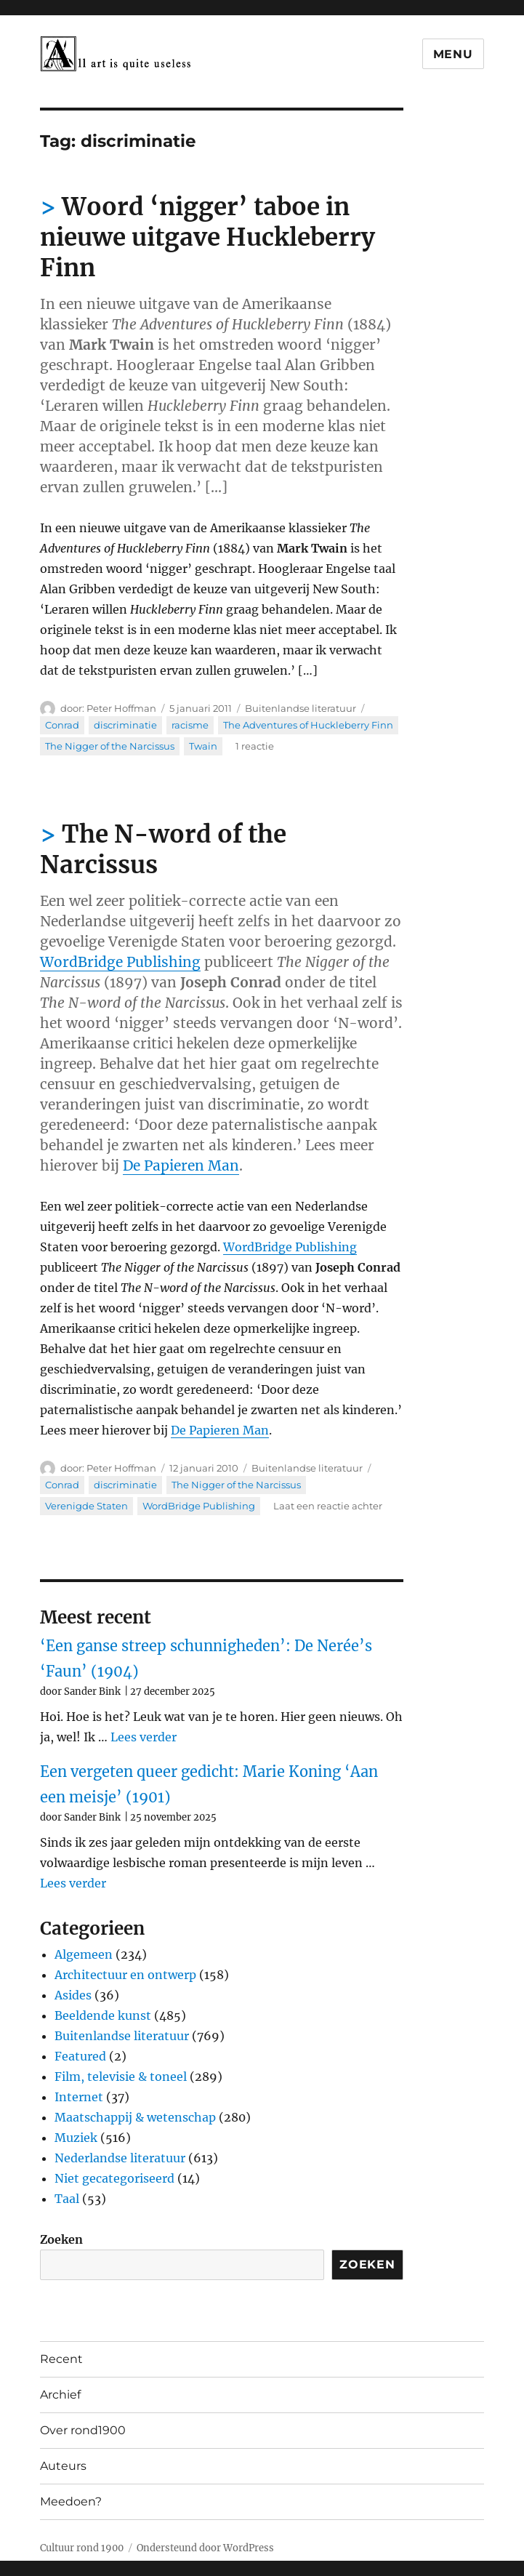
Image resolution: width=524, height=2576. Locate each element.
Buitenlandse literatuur (300, 708)
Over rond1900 (83, 2430)
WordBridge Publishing (120, 962)
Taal (67, 2198)
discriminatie (125, 725)
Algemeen (84, 1954)
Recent (61, 2359)
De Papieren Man (181, 1165)
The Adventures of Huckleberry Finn (308, 725)
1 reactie (254, 746)
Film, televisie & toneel (121, 2076)
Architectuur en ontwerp (125, 1974)
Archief (60, 2395)
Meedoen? (71, 2501)
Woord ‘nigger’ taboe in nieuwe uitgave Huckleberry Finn (207, 237)
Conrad (62, 725)
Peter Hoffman (121, 708)
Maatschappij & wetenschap (135, 2117)
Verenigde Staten (86, 1506)
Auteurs (63, 2466)
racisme (190, 725)
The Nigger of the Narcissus (109, 746)
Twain (203, 746)
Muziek (76, 2137)
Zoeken (61, 2239)
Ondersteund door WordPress (205, 2548)
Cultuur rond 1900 (82, 2548)
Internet (79, 2097)
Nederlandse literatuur (120, 2158)
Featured (80, 2056)
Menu (453, 54)
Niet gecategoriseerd (114, 2178)
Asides (73, 1995)
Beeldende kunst (103, 2015)
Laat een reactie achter (327, 1506)
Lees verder (143, 1737)
